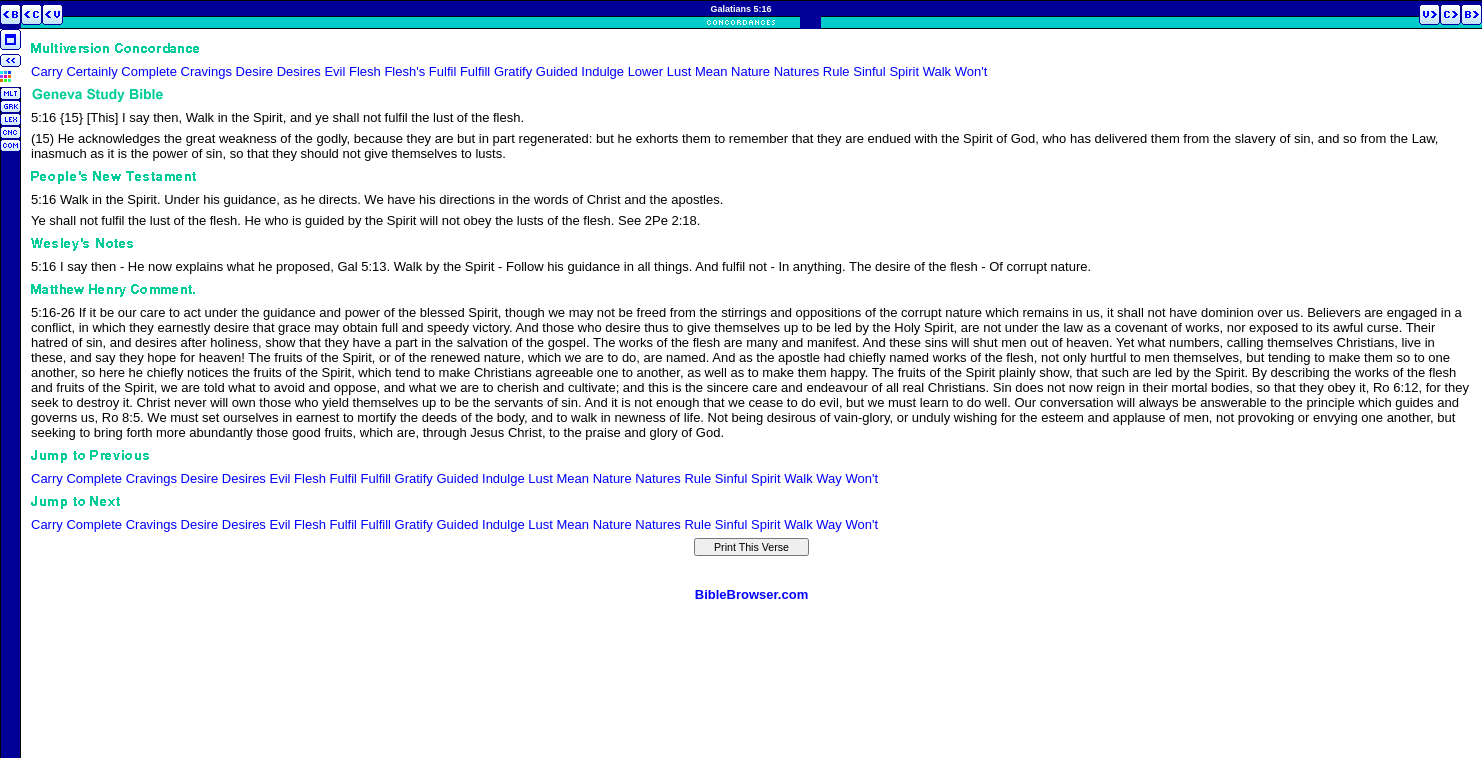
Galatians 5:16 (740, 9)
